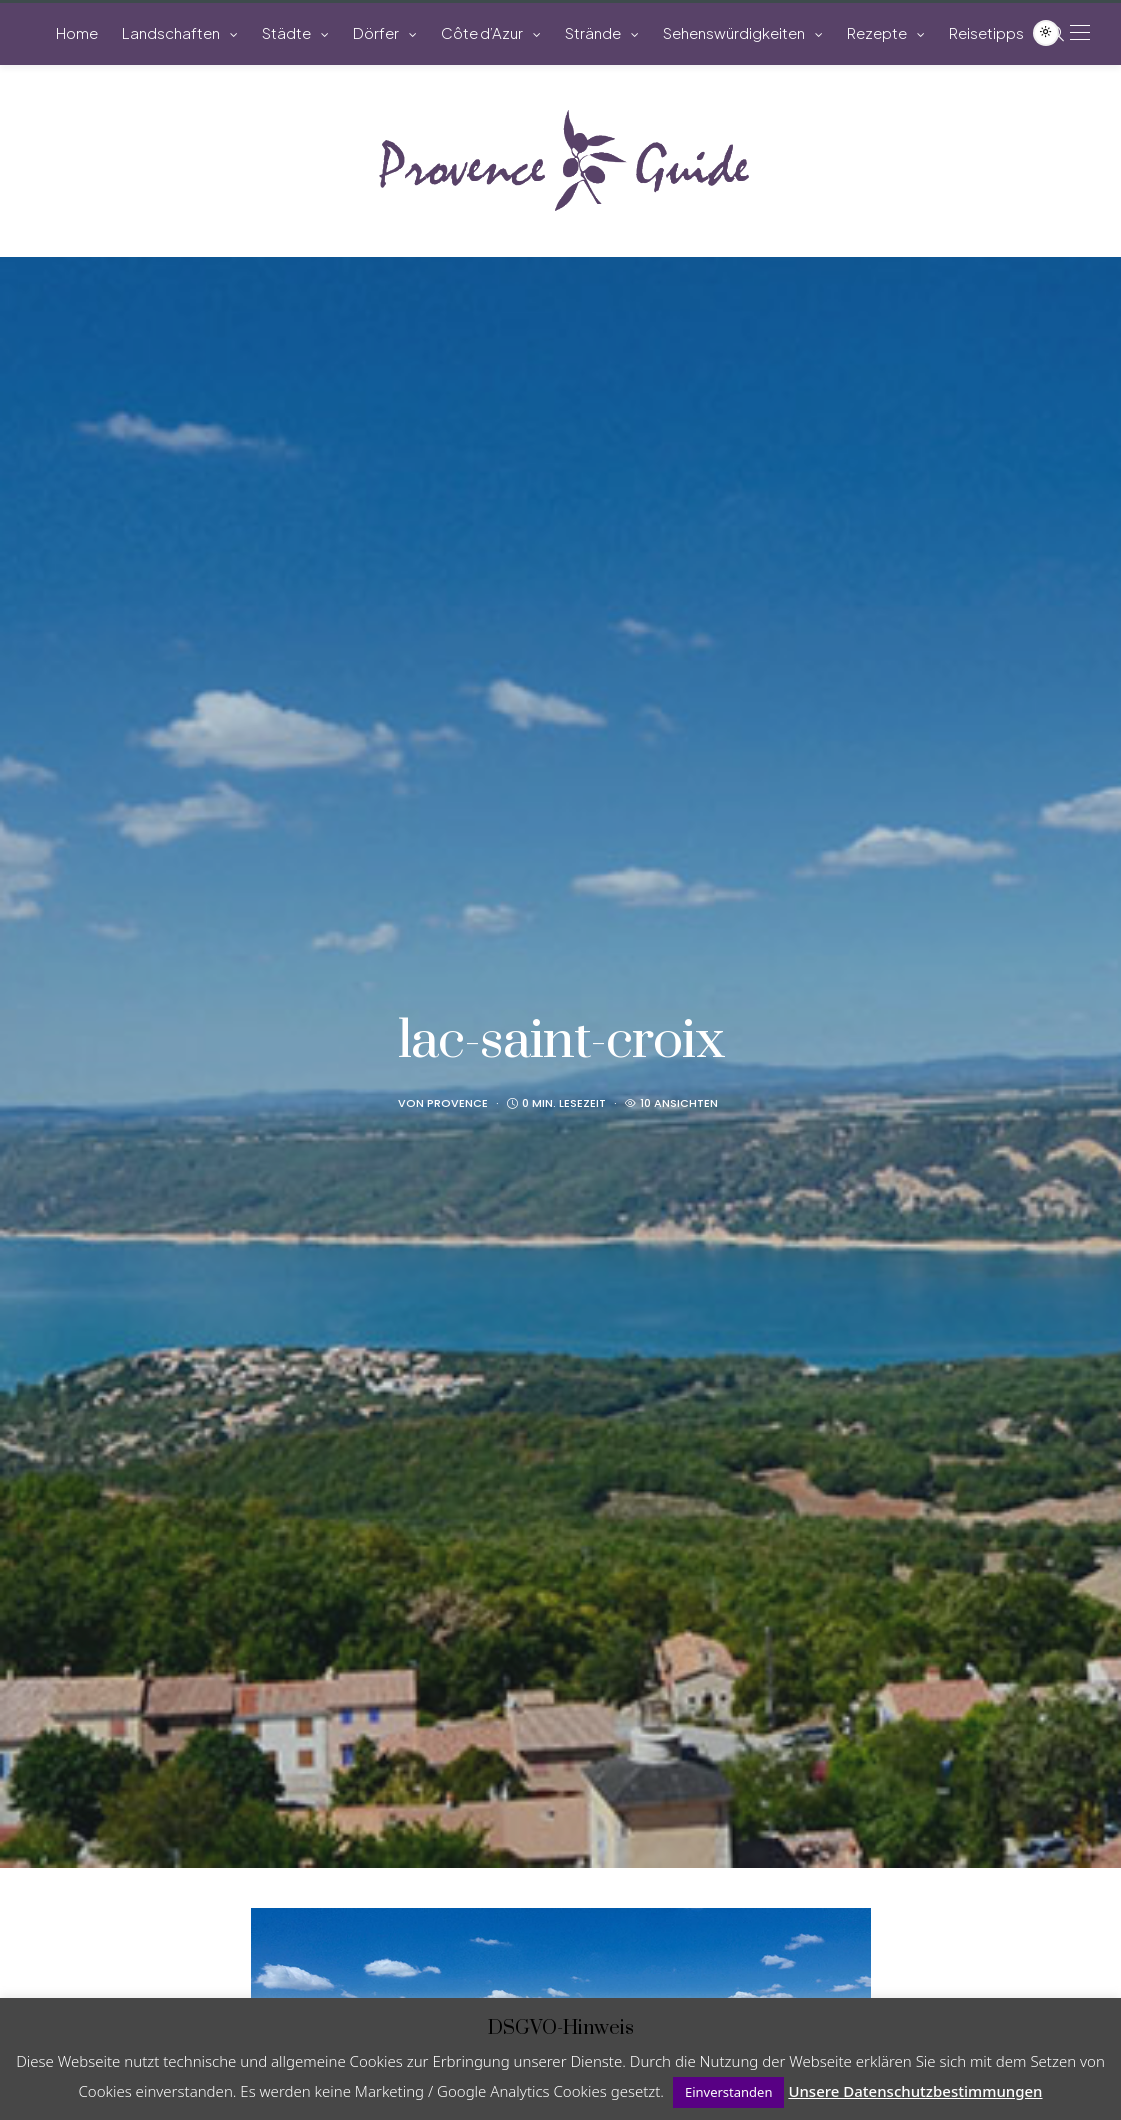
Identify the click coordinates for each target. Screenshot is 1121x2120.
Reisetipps (986, 32)
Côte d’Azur (482, 32)
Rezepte (877, 32)
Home (77, 32)
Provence (457, 1103)
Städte (286, 32)
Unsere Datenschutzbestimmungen (915, 2091)
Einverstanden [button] (729, 2092)
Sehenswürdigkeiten (734, 32)
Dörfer (376, 32)
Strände (593, 32)
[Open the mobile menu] (1080, 32)
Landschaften (171, 32)
